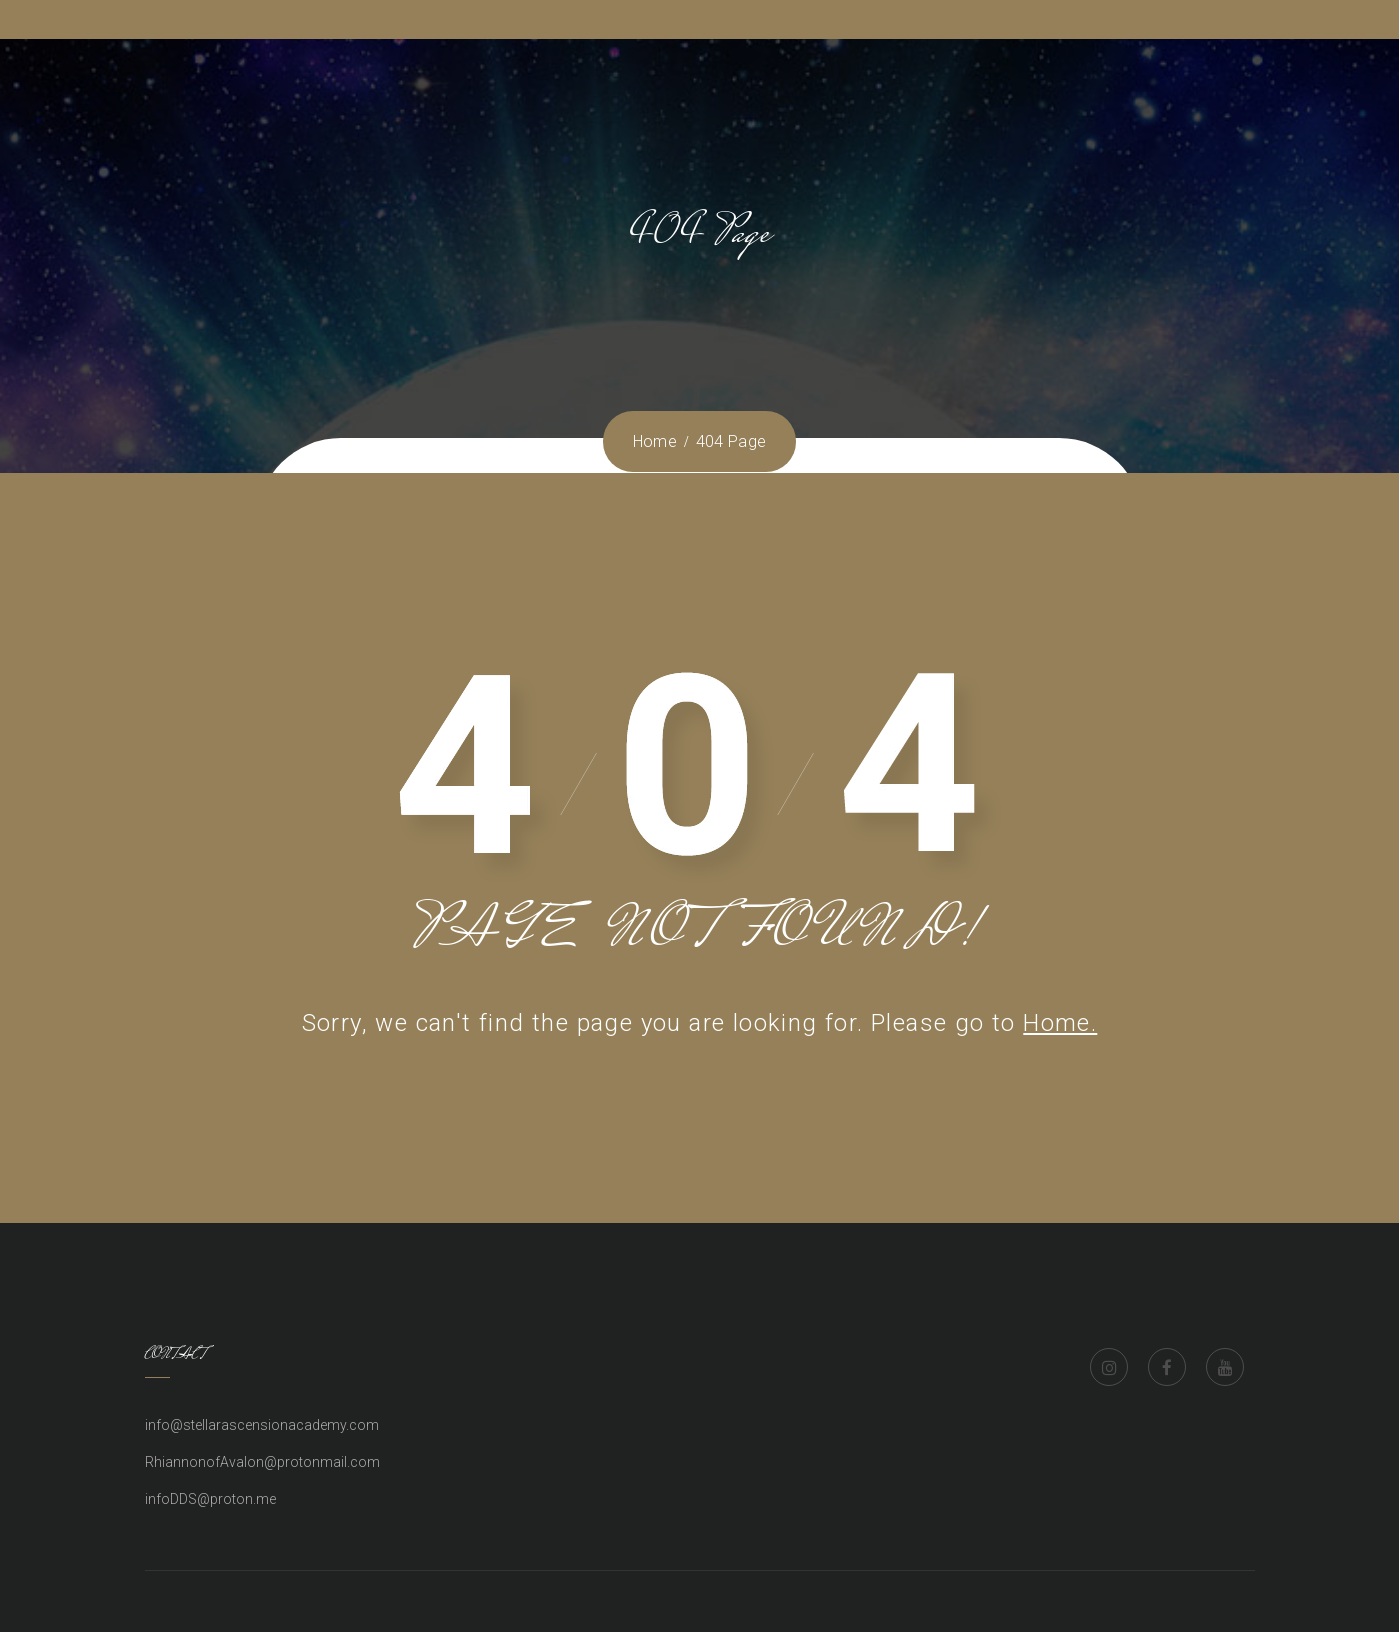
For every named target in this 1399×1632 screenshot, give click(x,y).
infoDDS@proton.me (210, 1499)
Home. (1060, 1023)
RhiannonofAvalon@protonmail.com (262, 1462)
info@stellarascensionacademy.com (262, 1425)
